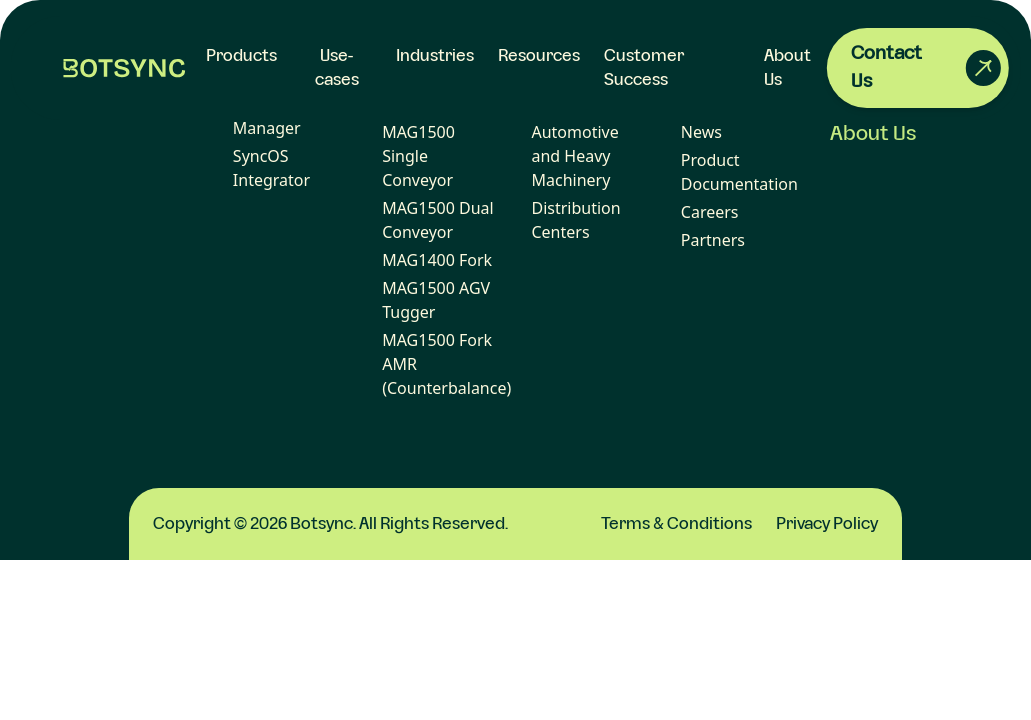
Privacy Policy (827, 524)
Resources (539, 56)
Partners (713, 240)
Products (241, 56)
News (701, 132)
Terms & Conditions (676, 524)
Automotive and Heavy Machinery (574, 156)
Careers (710, 212)
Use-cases (337, 68)
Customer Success (644, 68)
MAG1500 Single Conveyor (418, 156)
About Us (873, 134)
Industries (435, 56)
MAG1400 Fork (437, 260)
